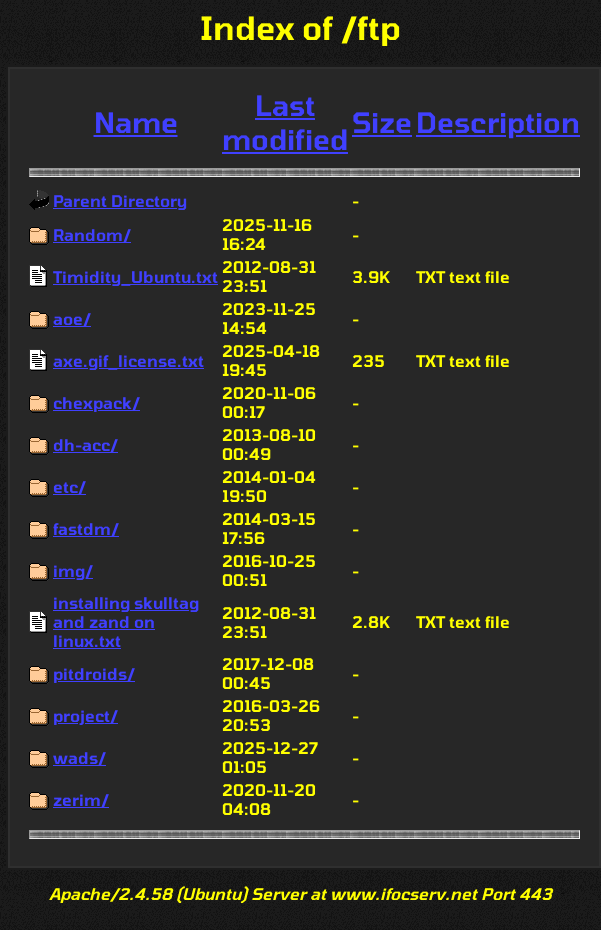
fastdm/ (86, 528)
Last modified (285, 122)
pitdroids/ (94, 673)
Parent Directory (120, 200)
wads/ (79, 757)
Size (382, 122)
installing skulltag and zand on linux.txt (126, 621)
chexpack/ (96, 402)
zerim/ (81, 799)
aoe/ (72, 318)
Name (136, 122)
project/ (85, 715)
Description (498, 122)
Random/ (92, 234)
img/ (73, 570)
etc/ (69, 486)
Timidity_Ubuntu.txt (135, 276)
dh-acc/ (85, 444)
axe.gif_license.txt (128, 360)
